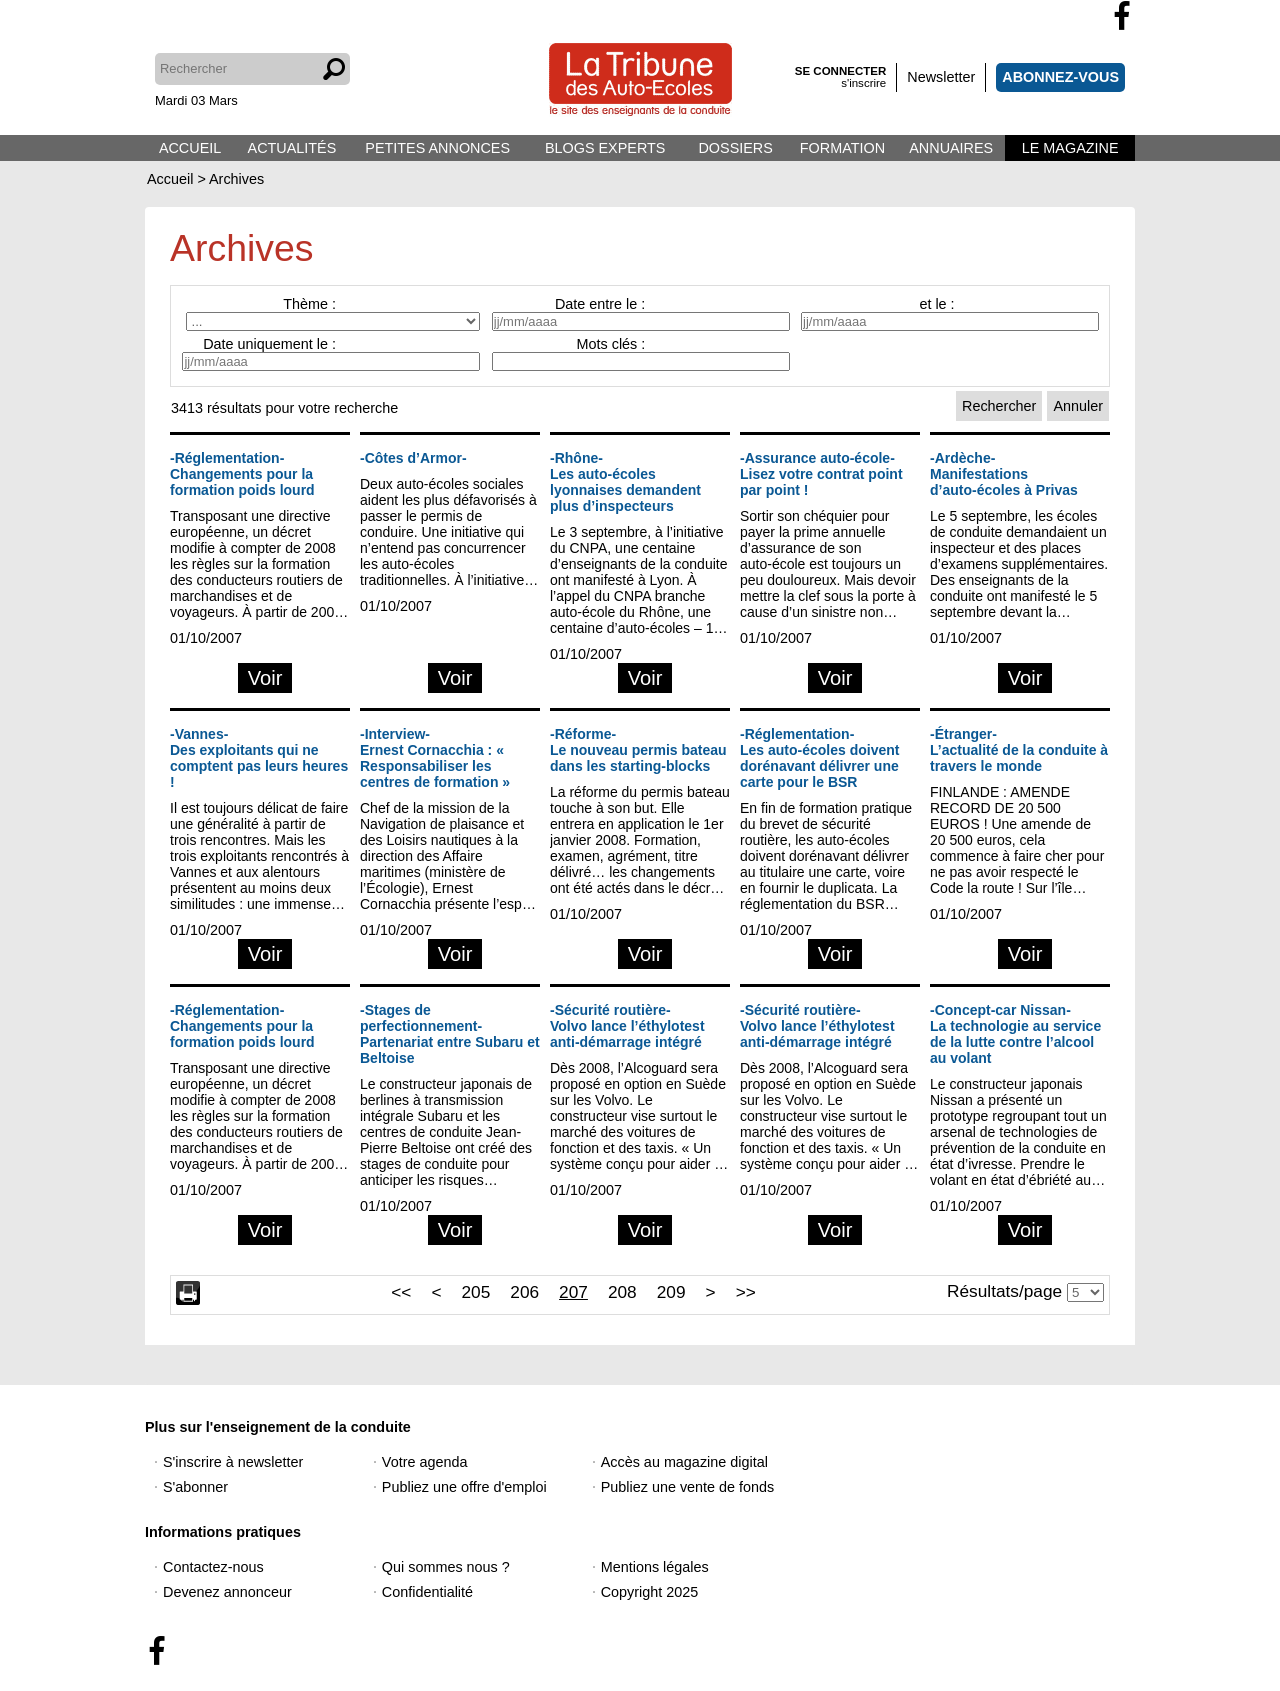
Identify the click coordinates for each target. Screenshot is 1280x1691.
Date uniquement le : (269, 344)
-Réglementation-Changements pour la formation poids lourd (242, 474)
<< (401, 1292)
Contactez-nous (213, 1567)
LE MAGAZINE (1070, 148)
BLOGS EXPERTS (605, 148)
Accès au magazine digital (684, 1462)
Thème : (309, 304)
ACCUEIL (190, 148)
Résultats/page (1004, 1291)
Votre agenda (425, 1462)
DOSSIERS (735, 148)
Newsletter (941, 77)
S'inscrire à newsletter (233, 1462)
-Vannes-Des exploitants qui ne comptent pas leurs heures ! (259, 758)
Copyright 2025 (650, 1592)
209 (671, 1292)
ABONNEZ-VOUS (1060, 77)
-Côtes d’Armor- (413, 458)
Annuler (1078, 406)
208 (622, 1292)
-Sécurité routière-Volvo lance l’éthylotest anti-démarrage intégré (627, 1026)
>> (746, 1292)
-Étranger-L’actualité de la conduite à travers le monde (1019, 750)
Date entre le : (600, 304)
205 (475, 1292)
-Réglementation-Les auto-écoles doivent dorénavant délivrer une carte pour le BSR (819, 758)
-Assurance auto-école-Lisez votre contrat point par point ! (821, 474)
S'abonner (195, 1487)
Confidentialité (427, 1592)
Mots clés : (611, 344)
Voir (265, 678)
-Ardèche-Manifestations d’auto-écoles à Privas (1004, 474)
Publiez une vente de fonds (688, 1487)
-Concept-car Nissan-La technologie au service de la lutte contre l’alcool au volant (1015, 1034)
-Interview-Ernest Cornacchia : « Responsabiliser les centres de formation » (435, 758)
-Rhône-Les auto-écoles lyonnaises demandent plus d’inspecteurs (625, 482)
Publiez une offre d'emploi (464, 1487)
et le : (936, 304)
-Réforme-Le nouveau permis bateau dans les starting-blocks (638, 750)
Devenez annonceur (227, 1592)
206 (524, 1292)
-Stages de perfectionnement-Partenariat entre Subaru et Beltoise (450, 1034)
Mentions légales (655, 1567)
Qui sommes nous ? (446, 1567)
